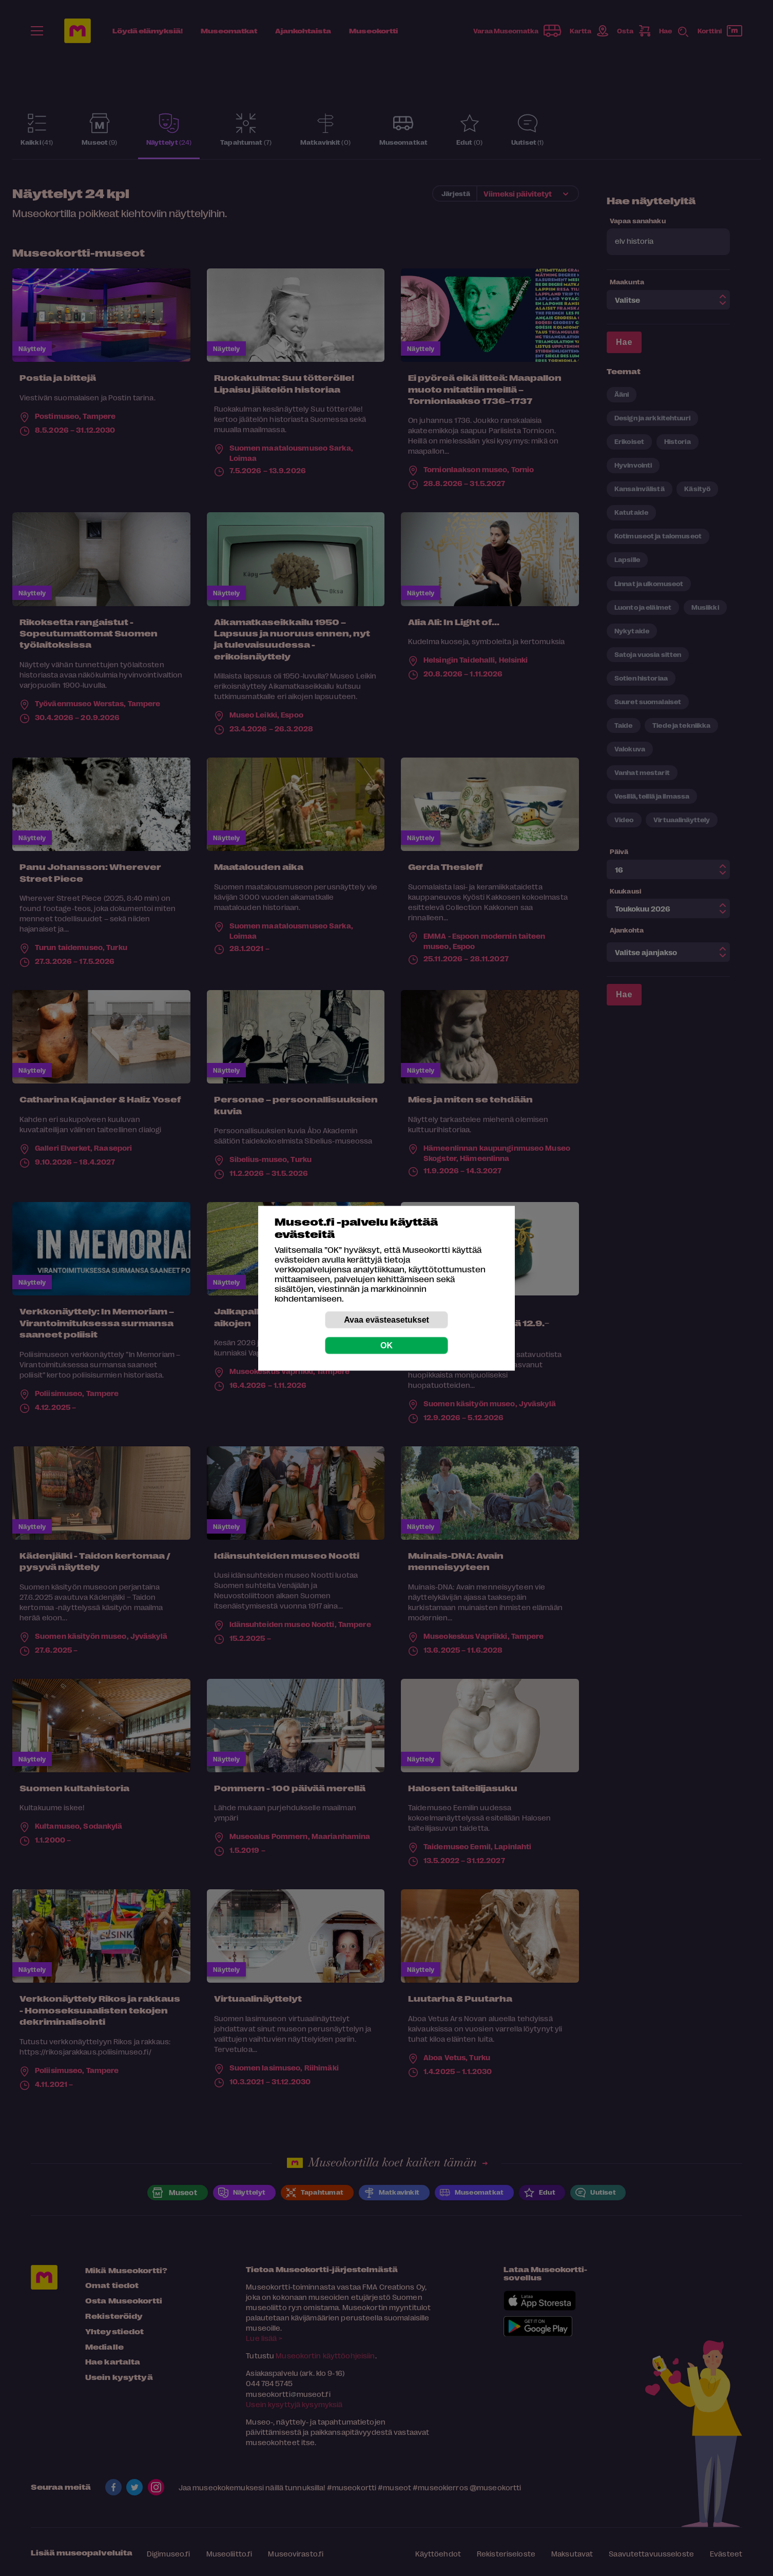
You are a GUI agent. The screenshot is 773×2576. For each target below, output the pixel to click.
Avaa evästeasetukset (386, 1319)
